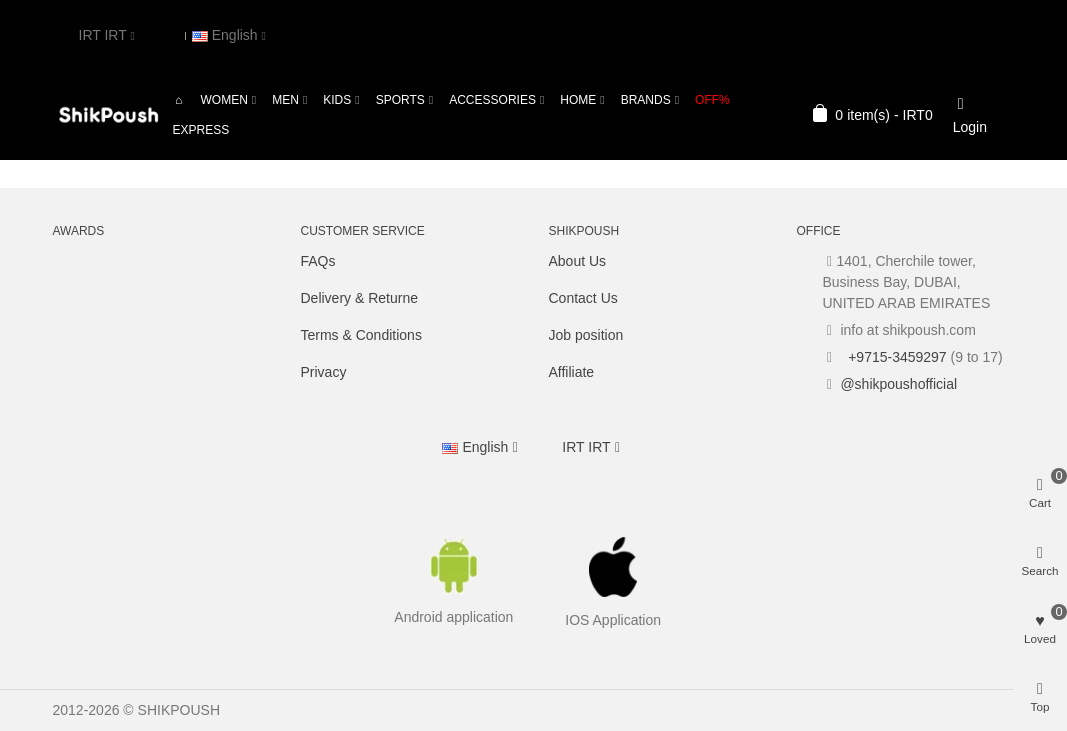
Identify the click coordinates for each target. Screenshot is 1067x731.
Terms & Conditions (361, 335)
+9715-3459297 (895, 357)
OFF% (712, 100)
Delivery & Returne (360, 298)
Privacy (324, 372)
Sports (400, 100)
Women (224, 100)
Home (578, 100)
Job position (586, 335)
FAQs (318, 261)
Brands (646, 100)
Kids (337, 100)
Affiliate (572, 372)
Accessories (492, 100)
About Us (578, 261)
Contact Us (583, 298)
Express (201, 130)
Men (285, 100)
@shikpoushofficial (898, 384)
